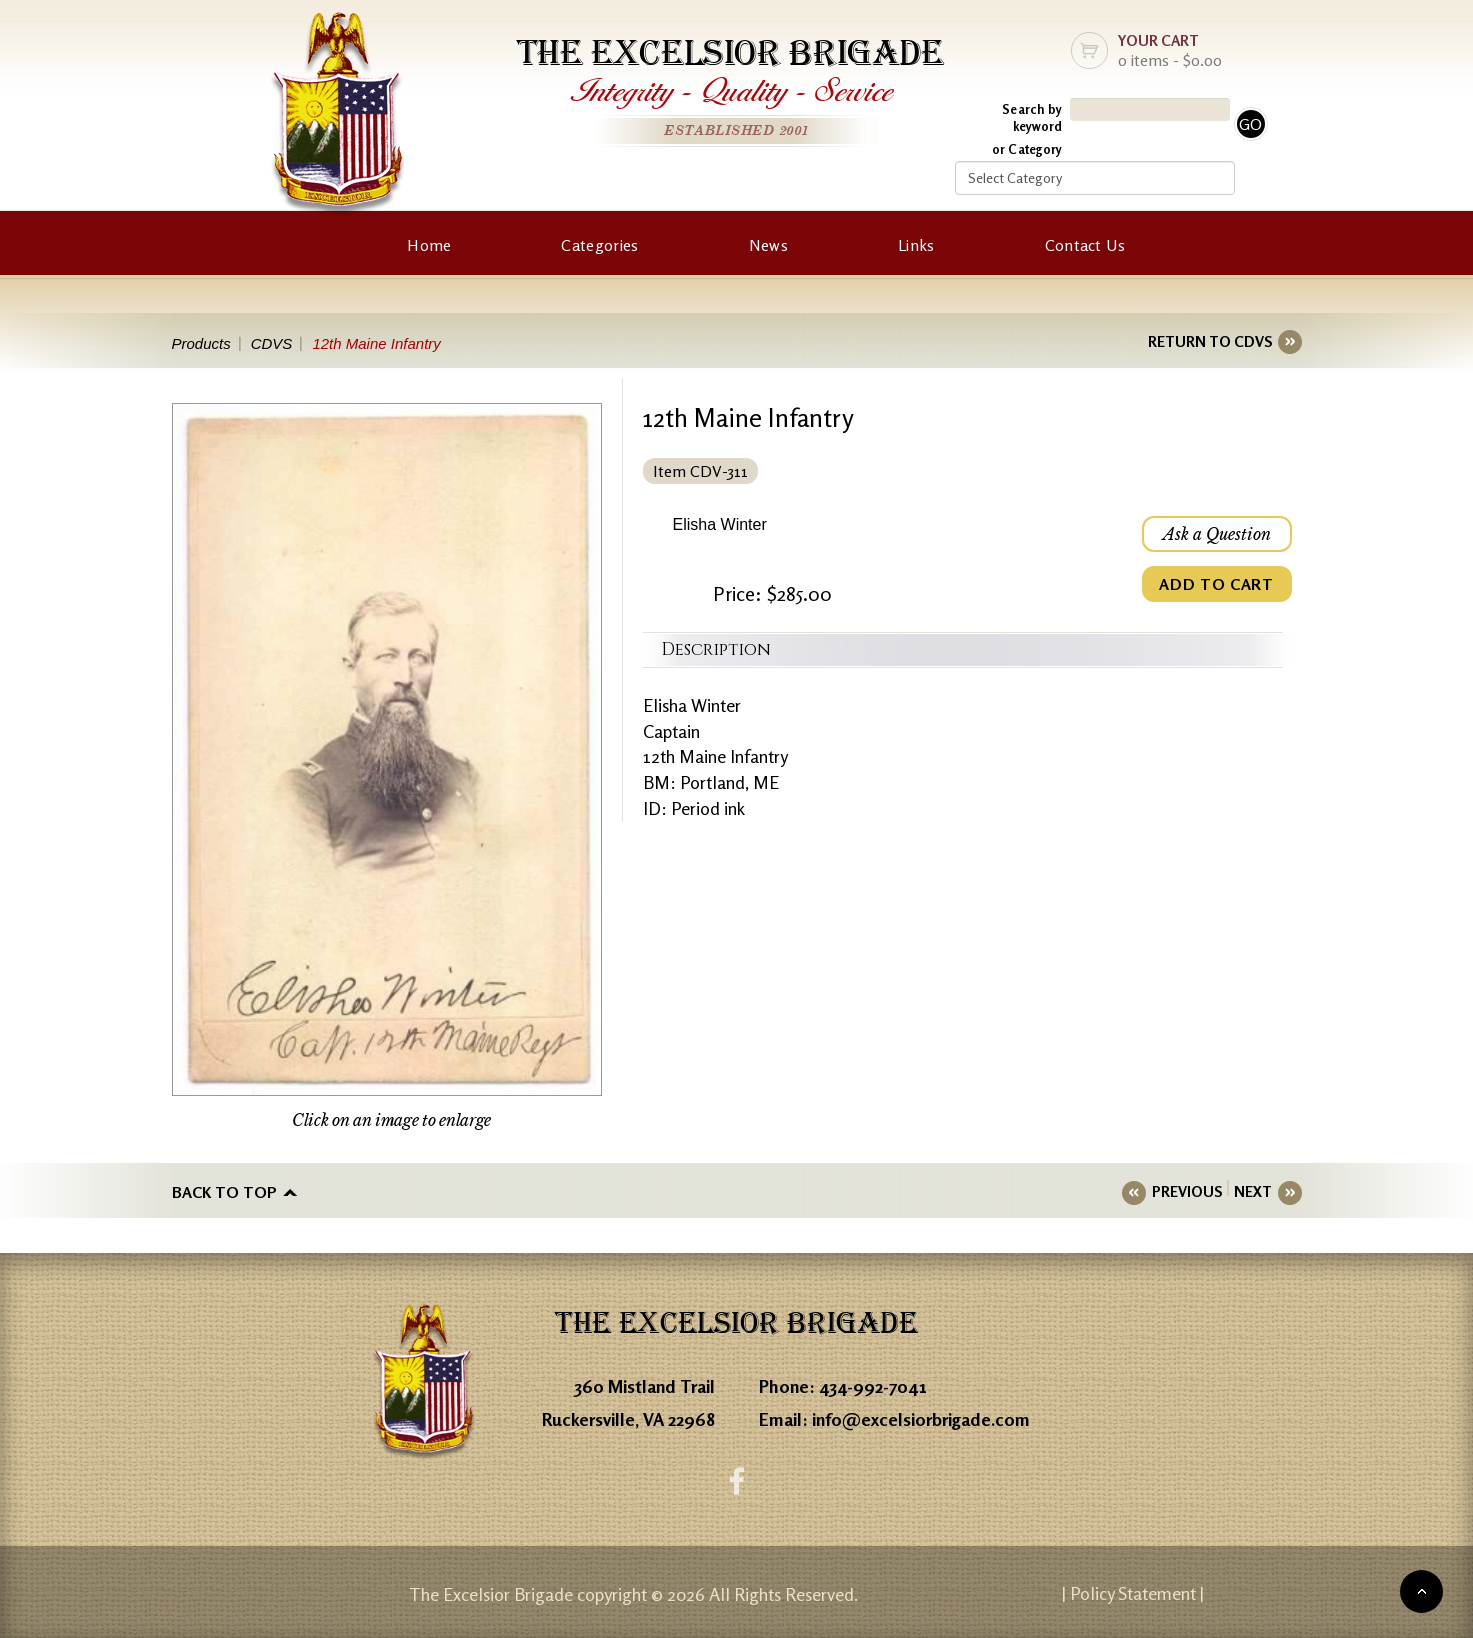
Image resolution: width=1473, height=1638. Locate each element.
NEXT (1253, 1191)
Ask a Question (1217, 534)
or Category (1027, 149)
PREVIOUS (1187, 1191)
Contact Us (1085, 245)
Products (201, 343)
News (768, 245)
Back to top (224, 1192)
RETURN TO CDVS (1210, 341)
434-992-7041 (873, 1386)
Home (429, 245)
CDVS (272, 343)
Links (916, 245)
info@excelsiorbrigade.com (921, 1419)
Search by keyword (1032, 117)
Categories (599, 245)
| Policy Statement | (1133, 1593)
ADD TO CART (1216, 584)
